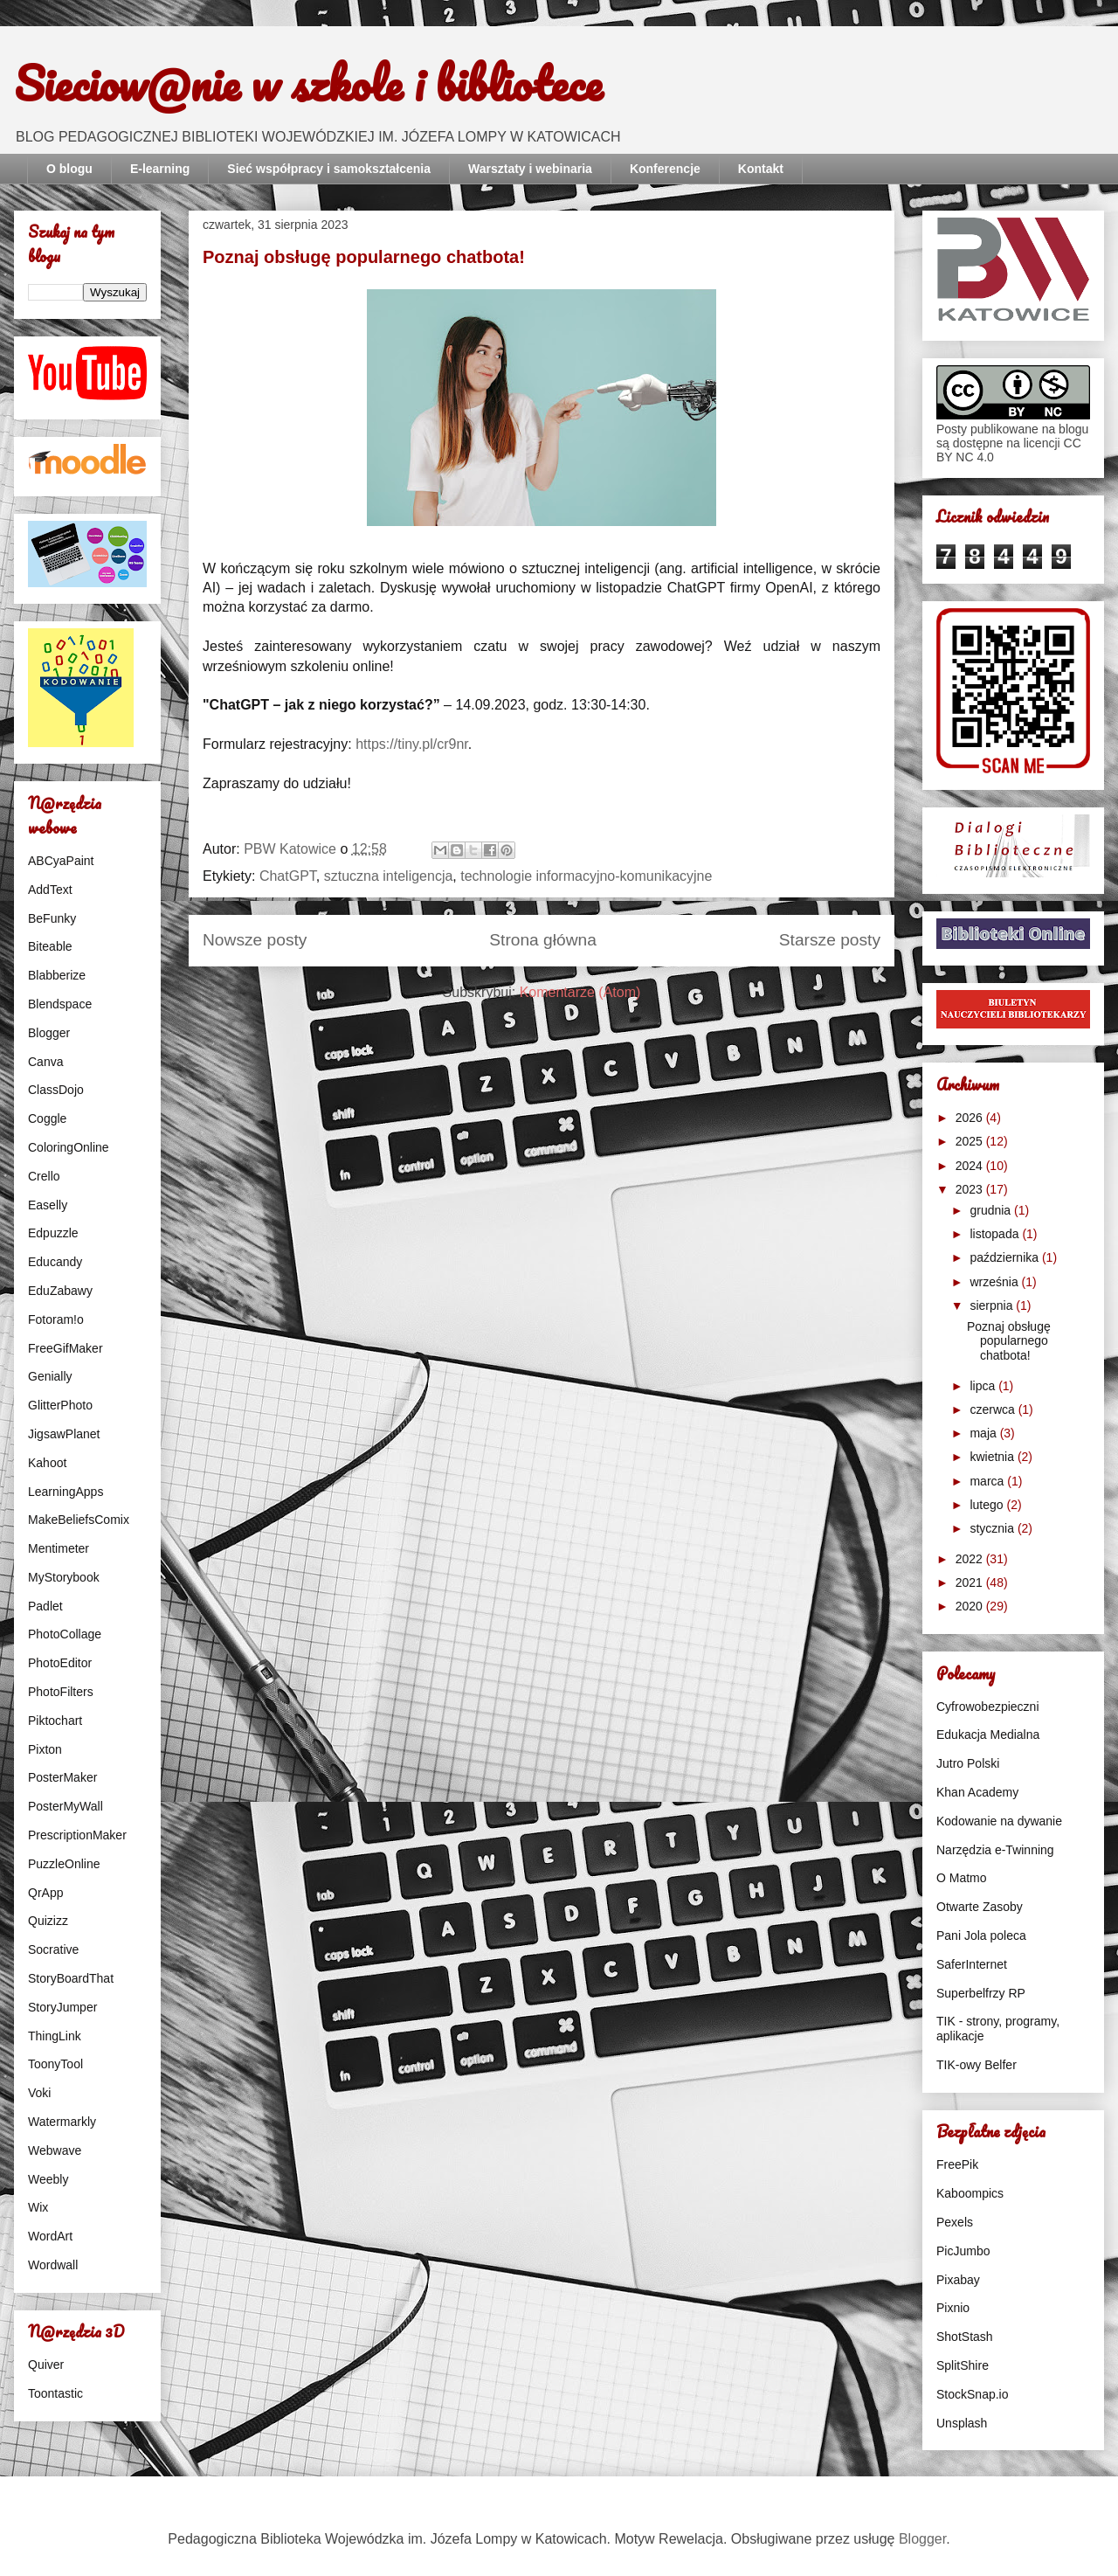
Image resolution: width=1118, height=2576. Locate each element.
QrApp (45, 1893)
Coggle (47, 1118)
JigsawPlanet (64, 1434)
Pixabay (958, 2280)
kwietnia (993, 1457)
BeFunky (52, 918)
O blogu (69, 169)
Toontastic (55, 2393)
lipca (984, 1386)
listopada (996, 1234)
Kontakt (760, 169)
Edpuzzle (53, 1233)
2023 (971, 1189)
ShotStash (964, 2337)
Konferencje (665, 169)
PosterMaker (62, 1777)
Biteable (50, 946)
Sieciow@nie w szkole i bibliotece (308, 83)
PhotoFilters (60, 1692)
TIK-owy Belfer (976, 2065)
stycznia (993, 1528)
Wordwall (53, 2265)
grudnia (992, 1210)
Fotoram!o (56, 1319)
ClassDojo (56, 1090)
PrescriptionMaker (77, 1835)
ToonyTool (55, 2064)
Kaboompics (970, 2193)
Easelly (47, 1205)
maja (984, 1433)
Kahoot (47, 1463)
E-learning (160, 169)
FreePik (957, 2164)
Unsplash (961, 2423)
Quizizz (48, 1921)
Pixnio (953, 2308)
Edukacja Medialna (987, 1735)
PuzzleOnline (64, 1864)
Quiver (46, 2365)
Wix (38, 2207)
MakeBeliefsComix (78, 1520)
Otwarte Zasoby (979, 1907)
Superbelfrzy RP (980, 1993)
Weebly (48, 2179)
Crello (44, 1176)
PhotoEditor (60, 1663)
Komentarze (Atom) (580, 992)
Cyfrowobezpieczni (987, 1707)
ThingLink (54, 2036)
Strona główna (543, 940)
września (995, 1282)
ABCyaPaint (60, 861)
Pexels (954, 2222)
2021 (971, 1582)
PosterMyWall (65, 1806)
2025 (971, 1141)
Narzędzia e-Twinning (995, 1850)
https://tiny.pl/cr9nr (411, 744)
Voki (39, 2093)
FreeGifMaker (65, 1348)
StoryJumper (62, 2007)
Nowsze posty (255, 940)
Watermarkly (62, 2122)
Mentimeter (58, 1548)
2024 (971, 1166)
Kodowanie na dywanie (999, 1821)
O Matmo (961, 1878)
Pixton (45, 1749)
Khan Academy (977, 1792)
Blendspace (60, 1004)
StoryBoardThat (71, 1978)
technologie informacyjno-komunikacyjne (586, 876)
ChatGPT (287, 876)
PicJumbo (963, 2251)
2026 (971, 1118)
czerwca (994, 1409)
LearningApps (65, 1492)
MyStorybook (64, 1577)
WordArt (50, 2236)
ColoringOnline (68, 1147)
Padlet (45, 1606)
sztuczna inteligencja (388, 876)
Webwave (54, 2150)
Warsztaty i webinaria (530, 169)
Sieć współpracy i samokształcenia (329, 169)
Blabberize (57, 975)
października (1006, 1257)
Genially (50, 1376)
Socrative (53, 1949)
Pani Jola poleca (981, 1935)
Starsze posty (829, 940)
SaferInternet (971, 1964)
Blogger (49, 1033)
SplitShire (962, 2365)
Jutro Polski (967, 1763)
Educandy (55, 1262)
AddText (50, 890)
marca (988, 1481)
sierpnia (993, 1305)
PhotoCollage (64, 1634)
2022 (971, 1559)
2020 (971, 1606)
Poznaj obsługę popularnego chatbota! (364, 257)
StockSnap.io (972, 2394)
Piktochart (55, 1721)
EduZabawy (60, 1291)
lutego (988, 1505)
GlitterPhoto (60, 1405)
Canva (45, 1062)
